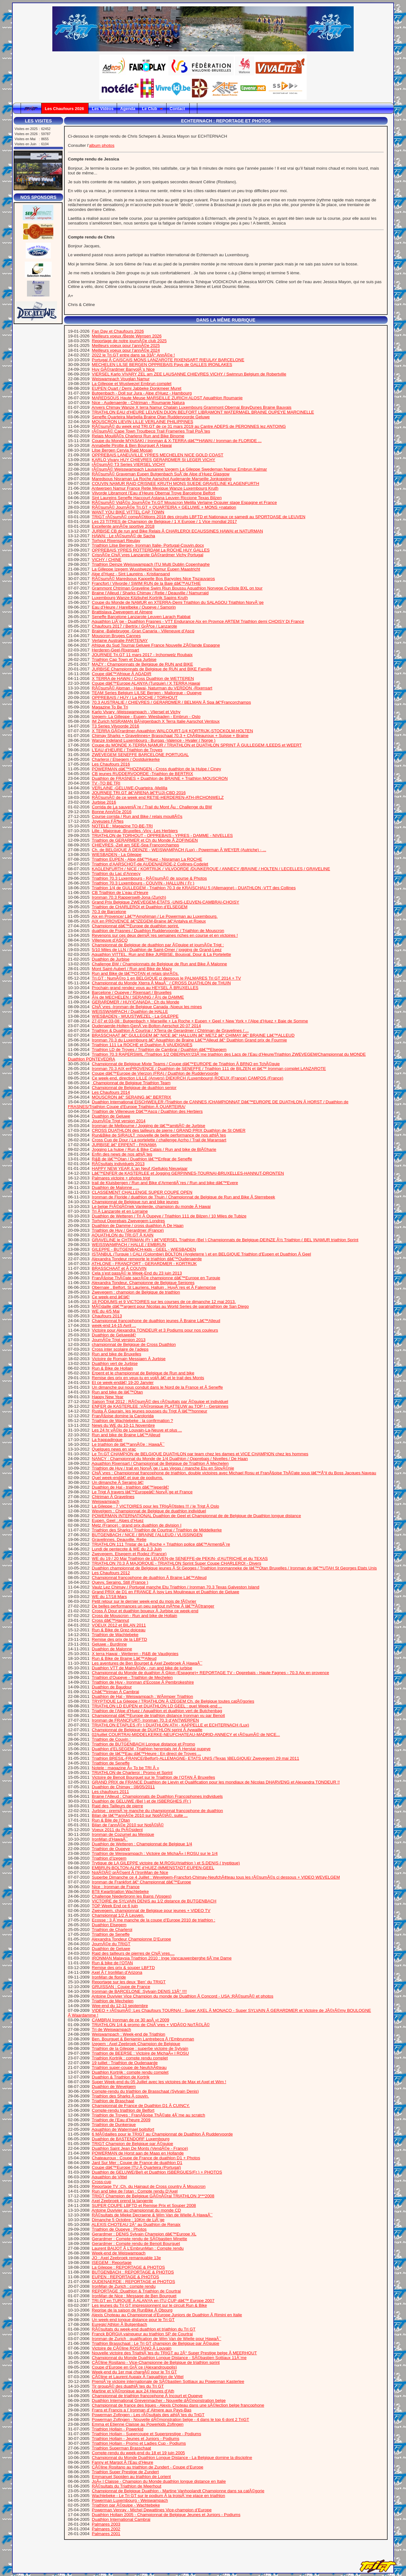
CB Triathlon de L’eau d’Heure (120, 892)
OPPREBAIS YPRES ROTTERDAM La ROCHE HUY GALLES (151, 550)
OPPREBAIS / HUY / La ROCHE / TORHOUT (135, 697)
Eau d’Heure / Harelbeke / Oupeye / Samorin (134, 607)
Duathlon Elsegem (109, 1924)
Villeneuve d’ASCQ (110, 940)
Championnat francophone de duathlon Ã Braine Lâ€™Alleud (149, 1577)
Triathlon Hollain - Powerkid (117, 2429)
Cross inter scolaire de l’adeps (120, 1349)
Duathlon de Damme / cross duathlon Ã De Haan (138, 1225)
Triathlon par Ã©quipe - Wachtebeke (126, 2505)
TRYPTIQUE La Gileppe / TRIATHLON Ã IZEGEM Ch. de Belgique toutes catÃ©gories (173, 1701)
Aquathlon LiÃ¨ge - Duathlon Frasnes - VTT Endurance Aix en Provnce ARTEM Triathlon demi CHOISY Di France (198, 621)
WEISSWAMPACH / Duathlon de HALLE (130, 1011)
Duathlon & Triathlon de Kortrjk (121, 2077)
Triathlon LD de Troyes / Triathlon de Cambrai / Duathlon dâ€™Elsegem (159, 1049)
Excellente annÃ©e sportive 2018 (123, 526)
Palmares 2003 (106, 2524)
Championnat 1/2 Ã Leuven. (118, 1915)
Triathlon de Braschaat (113, 2100)
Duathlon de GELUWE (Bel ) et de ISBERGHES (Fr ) (141, 1801)
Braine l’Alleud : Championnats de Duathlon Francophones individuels (157, 1796)
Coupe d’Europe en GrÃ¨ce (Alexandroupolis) (134, 2367)
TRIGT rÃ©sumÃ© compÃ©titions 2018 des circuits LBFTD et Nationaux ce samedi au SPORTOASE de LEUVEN (198, 516)
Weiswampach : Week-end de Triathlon (128, 2034)
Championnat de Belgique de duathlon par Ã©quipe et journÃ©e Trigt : (158, 944)
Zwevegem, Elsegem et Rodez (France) (129, 1553)
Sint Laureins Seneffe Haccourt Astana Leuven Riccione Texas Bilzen (157, 497)
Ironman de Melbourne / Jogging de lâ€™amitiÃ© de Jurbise (148, 1125)
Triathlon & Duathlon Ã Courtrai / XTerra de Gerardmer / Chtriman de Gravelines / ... (170, 1030)
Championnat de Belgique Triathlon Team (131, 1082)
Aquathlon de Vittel (109, 2177)
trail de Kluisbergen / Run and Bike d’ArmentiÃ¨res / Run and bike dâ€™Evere (165, 1182)
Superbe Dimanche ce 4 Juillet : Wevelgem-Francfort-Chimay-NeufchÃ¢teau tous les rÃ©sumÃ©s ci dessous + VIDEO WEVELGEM (216, 1877)
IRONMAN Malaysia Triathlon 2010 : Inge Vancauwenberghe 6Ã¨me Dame (162, 1958)
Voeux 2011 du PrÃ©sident (117, 1829)
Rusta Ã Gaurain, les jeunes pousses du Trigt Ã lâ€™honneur (149, 1411)
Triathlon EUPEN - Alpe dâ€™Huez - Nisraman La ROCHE (147, 859)
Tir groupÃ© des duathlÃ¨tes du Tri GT (128, 2386)
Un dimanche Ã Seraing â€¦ (118, 1482)
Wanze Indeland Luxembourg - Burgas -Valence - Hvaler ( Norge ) (154, 740)
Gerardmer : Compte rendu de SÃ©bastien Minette (139, 2238)
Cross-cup (101, 2181)
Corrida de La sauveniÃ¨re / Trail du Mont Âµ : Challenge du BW (152, 807)
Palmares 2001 (106, 2533)
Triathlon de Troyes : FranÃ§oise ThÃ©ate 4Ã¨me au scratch (148, 2115)
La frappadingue (107, 1439)
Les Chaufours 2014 (111, 1092)
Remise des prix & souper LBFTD (123, 1967)
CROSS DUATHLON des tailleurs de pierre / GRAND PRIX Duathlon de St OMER (169, 1130)
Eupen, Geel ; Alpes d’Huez (118, 1520)
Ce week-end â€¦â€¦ (111, 1297)
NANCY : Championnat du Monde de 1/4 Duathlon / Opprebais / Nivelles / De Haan (170, 1458)
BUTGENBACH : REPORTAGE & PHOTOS (133, 2272)
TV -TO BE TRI (106, 783)
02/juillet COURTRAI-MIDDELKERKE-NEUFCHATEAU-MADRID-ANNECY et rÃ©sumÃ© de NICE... (186, 1734)
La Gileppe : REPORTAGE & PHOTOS (128, 2267)
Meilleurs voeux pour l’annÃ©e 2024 (126, 350)
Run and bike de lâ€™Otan (117, 1392)
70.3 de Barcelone (109, 911)
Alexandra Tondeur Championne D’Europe (131, 1939)
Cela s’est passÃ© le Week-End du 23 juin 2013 (137, 1273)
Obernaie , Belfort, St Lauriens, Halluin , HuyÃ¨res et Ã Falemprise (154, 1287)
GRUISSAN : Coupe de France (121, 1986)
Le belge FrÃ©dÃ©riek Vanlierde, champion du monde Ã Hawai (151, 1206)
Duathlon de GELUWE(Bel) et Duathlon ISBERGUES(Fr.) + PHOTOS (157, 2172)
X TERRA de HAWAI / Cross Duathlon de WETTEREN (143, 678)
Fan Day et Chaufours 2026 (118, 331)
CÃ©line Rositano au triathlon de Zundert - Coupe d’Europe (147, 2467)
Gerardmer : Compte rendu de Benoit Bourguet (136, 2243)
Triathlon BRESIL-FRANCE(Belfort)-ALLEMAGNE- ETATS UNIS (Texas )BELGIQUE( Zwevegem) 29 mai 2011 (195, 1758)
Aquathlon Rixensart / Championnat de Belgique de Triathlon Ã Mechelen (160, 1463)
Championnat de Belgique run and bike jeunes (135, 1201)
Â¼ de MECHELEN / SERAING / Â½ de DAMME (138, 997)
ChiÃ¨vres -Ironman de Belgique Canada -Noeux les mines (147, 1006)
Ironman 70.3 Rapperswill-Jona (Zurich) (129, 897)
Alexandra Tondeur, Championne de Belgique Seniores (143, 1282)
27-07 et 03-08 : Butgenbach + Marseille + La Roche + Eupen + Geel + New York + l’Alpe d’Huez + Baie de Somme (200, 1021)
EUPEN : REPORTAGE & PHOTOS (125, 2276)
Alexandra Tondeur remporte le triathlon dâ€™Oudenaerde (147, 1258)
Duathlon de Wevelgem (114, 2086)
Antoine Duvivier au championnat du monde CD (136, 2210)
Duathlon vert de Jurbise (115, 1363)
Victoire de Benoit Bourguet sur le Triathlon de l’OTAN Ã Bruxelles (153, 1777)
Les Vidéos (102, 108)
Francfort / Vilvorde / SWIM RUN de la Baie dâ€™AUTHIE (146, 583)
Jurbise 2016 (104, 802)
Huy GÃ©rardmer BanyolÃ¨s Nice (123, 369)
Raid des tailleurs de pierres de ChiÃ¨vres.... (133, 1953)
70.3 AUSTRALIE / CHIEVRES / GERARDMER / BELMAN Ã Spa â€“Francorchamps (171, 702)
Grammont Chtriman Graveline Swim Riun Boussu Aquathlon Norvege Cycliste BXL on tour (177, 588)
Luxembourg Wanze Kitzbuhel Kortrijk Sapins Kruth (140, 597)
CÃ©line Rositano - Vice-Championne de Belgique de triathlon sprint (156, 2362)
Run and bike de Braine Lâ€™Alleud (126, 1434)
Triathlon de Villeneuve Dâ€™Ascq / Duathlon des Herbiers (147, 1111)
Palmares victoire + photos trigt (121, 1178)
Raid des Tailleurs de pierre (117, 1805)
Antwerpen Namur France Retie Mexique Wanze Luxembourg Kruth (155, 488)
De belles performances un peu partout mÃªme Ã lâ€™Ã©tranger (153, 1606)
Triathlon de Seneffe (110, 1763)
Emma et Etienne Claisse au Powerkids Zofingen (138, 2424)
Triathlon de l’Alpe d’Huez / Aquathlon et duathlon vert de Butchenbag (157, 1710)
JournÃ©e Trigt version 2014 (119, 1120)
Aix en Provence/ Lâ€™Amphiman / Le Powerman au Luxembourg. (155, 916)
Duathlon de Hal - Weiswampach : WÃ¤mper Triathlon (142, 1696)
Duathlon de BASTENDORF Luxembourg (130, 2138)
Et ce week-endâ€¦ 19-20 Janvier (123, 1382)
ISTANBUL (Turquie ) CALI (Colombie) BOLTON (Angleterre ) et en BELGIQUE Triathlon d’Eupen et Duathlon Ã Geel (201, 1254)
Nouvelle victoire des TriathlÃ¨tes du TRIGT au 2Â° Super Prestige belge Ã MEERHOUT (174, 2353)
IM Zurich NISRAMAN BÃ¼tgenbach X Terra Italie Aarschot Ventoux (156, 721)
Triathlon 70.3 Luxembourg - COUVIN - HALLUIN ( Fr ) (143, 883)
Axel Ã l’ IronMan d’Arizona (117, 1972)
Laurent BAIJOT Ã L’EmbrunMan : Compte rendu (138, 2248)
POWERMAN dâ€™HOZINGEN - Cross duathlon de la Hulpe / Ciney (156, 768)
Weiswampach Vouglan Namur (121, 378)
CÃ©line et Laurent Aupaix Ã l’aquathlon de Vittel (138, 2376)
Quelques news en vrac (114, 1449)
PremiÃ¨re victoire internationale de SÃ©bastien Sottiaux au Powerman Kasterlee (168, 2381)
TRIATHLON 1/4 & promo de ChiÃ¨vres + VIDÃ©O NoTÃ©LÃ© (151, 2024)
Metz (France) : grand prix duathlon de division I (136, 1525)
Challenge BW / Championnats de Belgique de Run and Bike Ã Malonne (159, 964)
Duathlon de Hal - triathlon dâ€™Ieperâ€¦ (130, 1487)
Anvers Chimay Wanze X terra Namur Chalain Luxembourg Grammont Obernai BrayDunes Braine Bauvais (191, 407)
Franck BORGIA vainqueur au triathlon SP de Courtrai (142, 2333)
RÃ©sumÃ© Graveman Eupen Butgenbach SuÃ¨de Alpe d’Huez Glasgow (161, 474)
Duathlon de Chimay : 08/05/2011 (123, 1786)
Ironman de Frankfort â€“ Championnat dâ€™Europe (141, 1882)
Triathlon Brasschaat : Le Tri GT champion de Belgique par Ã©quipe (155, 2343)
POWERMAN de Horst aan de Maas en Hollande (138, 2153)
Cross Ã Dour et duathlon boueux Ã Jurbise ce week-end (145, 1610)
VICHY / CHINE (106, 559)
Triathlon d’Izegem (109, 1858)
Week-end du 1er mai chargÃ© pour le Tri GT (134, 2372)
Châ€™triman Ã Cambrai (115, 1691)
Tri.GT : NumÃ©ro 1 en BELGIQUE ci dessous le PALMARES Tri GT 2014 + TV (166, 978)
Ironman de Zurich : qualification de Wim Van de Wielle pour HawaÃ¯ (156, 2338)
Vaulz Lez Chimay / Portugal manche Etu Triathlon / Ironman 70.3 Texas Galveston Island (175, 1587)
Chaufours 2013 (107, 1316)
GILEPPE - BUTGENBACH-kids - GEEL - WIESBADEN (144, 1249)
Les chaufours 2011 (110, 1791)
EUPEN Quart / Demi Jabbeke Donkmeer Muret (136, 388)
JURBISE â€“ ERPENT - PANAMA (124, 1144)
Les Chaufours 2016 (111, 764)
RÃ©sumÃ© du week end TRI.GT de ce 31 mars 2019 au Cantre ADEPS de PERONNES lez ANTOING (189, 426)
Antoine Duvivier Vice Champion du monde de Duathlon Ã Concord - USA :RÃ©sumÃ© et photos (182, 1996)
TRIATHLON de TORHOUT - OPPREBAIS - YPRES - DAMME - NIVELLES (162, 835)
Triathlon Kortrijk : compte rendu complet (130, 2058)
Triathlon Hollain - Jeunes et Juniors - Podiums (135, 2438)
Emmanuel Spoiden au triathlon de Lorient (131, 2476)
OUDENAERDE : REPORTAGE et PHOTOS (133, 2281)
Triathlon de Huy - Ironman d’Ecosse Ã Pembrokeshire (143, 1682)
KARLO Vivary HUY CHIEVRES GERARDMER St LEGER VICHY (153, 459)
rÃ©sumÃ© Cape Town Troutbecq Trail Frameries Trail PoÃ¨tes (151, 431)
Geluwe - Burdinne (109, 1644)
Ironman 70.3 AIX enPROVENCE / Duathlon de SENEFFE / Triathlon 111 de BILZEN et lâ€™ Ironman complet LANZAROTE (209, 1068)
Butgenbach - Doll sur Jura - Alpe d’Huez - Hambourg (142, 393)
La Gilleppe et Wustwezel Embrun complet (132, 383)
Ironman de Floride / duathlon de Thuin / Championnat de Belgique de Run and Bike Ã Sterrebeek (183, 1197)
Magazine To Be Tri (110, 707)
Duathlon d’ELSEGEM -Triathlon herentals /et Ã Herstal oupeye (151, 1748)
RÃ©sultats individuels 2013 (118, 1163)
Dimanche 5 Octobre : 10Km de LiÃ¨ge (128, 2219)
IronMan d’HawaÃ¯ (110, 1839)
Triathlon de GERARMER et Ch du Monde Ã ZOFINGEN (145, 840)
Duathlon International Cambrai (121, 2519)
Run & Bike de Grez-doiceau (119, 1629)
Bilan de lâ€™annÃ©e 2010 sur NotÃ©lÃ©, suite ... (140, 1815)
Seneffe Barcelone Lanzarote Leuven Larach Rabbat (141, 616)
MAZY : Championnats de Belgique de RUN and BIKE (142, 664)
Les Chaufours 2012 (111, 1572)
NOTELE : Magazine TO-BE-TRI (122, 826)
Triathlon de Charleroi (112, 1929)
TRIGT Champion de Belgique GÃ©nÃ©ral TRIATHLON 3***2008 (153, 2196)
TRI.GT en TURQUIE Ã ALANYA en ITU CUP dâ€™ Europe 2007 (153, 2300)
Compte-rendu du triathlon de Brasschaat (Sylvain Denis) (145, 2091)
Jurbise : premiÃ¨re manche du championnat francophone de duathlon (157, 1810)
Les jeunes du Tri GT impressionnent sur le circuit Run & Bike (149, 2305)
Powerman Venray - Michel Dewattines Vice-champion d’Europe (152, 2510)
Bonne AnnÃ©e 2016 (112, 811)
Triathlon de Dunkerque (114, 2124)
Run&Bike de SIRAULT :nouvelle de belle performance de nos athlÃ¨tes (159, 1135)
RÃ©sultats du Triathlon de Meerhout (126, 2486)
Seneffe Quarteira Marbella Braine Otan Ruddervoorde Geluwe (151, 416)
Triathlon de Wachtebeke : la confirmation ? (132, 1420)
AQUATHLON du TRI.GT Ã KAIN (123, 1235)
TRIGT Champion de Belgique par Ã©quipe (132, 2143)
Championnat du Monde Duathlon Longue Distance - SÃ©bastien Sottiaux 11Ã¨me (169, 2357)
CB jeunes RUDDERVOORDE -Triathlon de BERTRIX (142, 773)
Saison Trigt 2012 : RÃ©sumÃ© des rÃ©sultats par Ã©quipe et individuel (160, 1401)
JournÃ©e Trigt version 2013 (119, 1339)
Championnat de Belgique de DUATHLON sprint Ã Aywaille (147, 1729)
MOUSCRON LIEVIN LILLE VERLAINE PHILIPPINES (142, 421)
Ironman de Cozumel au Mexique (123, 1834)
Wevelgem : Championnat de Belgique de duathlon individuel (149, 1511)
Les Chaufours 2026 (65, 108)
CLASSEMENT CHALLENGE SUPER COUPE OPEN (142, 1192)
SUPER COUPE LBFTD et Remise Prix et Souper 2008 (144, 2205)
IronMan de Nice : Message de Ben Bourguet (134, 2295)
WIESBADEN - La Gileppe (116, 854)
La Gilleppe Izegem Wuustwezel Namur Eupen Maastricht (146, 569)
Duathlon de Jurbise (111, 959)
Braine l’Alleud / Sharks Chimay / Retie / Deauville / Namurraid (150, 592)
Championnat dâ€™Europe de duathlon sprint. (135, 925)
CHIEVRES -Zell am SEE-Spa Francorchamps (135, 845)
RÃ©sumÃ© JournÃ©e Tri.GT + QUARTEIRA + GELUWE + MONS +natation (164, 507)
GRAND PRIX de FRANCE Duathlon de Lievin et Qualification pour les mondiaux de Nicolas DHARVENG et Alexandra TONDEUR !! (216, 1782)
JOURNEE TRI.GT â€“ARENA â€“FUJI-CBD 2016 (139, 792)
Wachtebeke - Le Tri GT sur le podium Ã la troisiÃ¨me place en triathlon (158, 2495)
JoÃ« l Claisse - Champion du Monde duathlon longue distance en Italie (159, 2481)
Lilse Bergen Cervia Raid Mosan (122, 450)
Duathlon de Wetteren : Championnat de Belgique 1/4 (142, 1844)
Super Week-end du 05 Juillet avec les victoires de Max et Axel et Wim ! (159, 2081)
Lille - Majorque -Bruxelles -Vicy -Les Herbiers (135, 830)
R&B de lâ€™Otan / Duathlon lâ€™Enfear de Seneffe (142, 1159)
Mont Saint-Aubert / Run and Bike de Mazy (132, 968)
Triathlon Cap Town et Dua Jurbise (124, 659)
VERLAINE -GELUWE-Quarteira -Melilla (129, 788)
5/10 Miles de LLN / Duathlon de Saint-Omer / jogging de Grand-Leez (157, 949)
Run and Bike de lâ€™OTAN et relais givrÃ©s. (135, 973)
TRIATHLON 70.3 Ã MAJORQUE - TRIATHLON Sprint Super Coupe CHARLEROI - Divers (176, 1563)
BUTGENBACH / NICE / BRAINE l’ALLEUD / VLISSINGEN (147, 1534)
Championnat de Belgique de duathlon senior (134, 1087)
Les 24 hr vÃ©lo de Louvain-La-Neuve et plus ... (137, 1430)
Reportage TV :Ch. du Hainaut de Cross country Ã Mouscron (149, 2186)
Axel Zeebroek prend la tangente (122, 2200)
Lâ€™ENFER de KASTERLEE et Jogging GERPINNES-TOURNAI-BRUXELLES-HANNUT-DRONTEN (188, 1173)
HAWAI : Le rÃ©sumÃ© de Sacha (123, 535)
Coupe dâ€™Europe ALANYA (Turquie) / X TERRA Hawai (146, 683)
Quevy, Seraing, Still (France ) (120, 1582)
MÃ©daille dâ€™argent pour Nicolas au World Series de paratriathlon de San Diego (170, 1306)
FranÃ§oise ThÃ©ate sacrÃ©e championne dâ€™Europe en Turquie (156, 1277)
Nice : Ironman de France (116, 1886)
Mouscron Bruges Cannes (116, 635)
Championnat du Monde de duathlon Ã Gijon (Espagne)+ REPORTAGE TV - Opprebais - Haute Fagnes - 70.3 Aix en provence (210, 1672)
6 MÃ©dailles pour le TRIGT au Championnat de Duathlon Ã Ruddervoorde (162, 2134)
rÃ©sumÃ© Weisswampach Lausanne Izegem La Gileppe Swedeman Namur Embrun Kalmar (179, 469)
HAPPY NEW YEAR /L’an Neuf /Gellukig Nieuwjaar (140, 1168)
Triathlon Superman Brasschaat (121, 2448)
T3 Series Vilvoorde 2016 (115, 726)
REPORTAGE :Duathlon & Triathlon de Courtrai (136, 2291)
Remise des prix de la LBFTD (119, 1639)
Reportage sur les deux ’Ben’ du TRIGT (129, 1981)
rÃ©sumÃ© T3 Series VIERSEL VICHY (128, 464)
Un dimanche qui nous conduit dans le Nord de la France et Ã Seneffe (157, 1387)
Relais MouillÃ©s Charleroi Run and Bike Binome (138, 436)
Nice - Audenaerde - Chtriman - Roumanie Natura (138, 402)
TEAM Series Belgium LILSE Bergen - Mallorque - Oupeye (146, 692)
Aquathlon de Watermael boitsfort (123, 2129)
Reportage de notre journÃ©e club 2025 (129, 340)
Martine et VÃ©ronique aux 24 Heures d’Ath (133, 2391)
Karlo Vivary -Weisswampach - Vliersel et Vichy (136, 711)
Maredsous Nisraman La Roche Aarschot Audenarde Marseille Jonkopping (162, 478)
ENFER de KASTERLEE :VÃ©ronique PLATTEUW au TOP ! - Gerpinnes (160, 1406)
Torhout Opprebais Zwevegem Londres (128, 1220)
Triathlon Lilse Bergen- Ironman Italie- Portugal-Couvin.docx (148, 545)
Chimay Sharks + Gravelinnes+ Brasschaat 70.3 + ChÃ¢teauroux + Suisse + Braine (170, 735)
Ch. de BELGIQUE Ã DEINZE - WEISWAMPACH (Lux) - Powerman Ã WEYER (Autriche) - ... (179, 849)
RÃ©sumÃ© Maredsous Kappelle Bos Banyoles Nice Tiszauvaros (153, 578)
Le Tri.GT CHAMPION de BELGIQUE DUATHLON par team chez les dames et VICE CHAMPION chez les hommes (200, 1453)
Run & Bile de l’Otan (111, 1820)
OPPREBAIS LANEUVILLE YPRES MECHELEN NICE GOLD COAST (158, 455)
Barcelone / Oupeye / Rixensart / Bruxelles (132, 992)
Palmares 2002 (106, 2529)
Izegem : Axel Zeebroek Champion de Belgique (136, 2043)
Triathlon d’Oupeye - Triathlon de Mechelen (132, 1677)
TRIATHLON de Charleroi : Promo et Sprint (132, 1772)
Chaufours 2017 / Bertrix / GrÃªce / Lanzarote (134, 626)
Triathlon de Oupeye (111, 1848)
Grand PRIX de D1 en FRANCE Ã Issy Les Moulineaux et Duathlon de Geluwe (165, 1591)
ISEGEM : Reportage (112, 2262)
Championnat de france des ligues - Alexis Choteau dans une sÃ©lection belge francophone (178, 2405)
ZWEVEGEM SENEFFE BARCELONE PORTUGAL (140, 754)
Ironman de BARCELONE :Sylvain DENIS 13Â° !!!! (139, 1991)
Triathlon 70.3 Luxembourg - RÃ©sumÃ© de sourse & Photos (149, 878)
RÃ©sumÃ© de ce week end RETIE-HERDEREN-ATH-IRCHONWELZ (158, 797)
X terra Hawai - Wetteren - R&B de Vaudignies (135, 1653)
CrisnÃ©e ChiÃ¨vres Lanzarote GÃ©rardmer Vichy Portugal (147, 554)
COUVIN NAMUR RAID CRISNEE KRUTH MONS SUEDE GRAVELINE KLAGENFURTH (175, 483)
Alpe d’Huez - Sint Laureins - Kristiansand (131, 573)
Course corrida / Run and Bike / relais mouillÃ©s (137, 816)
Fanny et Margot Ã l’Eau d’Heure (122, 2462)
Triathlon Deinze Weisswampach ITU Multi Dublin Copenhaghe (151, 564)
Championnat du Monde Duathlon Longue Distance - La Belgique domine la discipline (172, 2457)
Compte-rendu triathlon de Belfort (123, 2110)
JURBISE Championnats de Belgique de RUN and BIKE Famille (152, 669)
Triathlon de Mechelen (112, 2001)
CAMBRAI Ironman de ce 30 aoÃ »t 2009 (130, 2020)
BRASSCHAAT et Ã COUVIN (119, 1268)
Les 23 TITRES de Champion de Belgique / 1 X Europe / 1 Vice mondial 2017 (164, 521)
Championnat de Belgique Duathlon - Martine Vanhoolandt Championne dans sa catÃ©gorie (178, 2490)
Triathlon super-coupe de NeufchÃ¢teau (129, 2067)
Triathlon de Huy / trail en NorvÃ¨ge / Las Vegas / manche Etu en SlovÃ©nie (163, 1468)
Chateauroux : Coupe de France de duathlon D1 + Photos (146, 2157)
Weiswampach (105, 1501)
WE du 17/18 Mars (109, 1596)
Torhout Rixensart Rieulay (116, 540)
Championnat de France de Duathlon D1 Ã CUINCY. (141, 2105)
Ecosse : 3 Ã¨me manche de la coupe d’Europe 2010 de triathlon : (153, 1920)
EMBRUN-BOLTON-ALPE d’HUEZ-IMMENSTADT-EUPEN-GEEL (153, 1867)
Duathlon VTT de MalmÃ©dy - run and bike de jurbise (142, 1668)
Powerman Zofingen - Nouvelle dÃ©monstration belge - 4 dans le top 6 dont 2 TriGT (170, 2419)
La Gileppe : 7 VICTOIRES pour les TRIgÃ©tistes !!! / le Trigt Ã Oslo (155, 1506)
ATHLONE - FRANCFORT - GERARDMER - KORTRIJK (144, 1263)
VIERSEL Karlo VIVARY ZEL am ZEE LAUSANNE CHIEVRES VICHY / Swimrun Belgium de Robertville (189, 374)
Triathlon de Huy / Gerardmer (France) (128, 1230)
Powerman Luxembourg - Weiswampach (130, 2500)
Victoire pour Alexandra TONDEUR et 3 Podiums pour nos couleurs (155, 1330)
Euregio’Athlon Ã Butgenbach (119, 2324)
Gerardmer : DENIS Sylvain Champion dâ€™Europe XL (144, 2234)
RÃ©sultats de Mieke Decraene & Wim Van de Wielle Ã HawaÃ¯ (152, 2215)
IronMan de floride (109, 1977)
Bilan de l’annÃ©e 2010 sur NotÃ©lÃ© (128, 1825)
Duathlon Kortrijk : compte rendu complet (130, 2072)
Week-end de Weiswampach (119, 2253)
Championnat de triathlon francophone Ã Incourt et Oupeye (147, 2395)
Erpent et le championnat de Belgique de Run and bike (143, 1373)
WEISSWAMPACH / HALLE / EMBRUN (129, 1244)
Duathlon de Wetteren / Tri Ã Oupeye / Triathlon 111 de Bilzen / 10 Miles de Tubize (169, 1216)
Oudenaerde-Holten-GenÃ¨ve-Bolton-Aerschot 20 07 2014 (146, 1025)
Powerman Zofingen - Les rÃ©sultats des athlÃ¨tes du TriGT (148, 2414)
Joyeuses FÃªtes (108, 821)
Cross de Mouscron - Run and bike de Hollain (134, 1615)
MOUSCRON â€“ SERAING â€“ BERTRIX (131, 1097)
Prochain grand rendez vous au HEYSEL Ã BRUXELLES (145, 987)
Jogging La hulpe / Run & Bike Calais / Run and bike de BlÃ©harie (154, 1149)
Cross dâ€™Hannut (110, 1620)
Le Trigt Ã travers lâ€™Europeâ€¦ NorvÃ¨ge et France (142, 1492)
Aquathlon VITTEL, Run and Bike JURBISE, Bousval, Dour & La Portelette (161, 954)
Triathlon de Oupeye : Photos (119, 2229)
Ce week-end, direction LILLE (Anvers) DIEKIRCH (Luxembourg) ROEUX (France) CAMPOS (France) (188, 1078)
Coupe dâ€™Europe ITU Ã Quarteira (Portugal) (136, 2167)
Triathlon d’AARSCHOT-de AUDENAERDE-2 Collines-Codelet (150, 864)
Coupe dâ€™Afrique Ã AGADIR (121, 673)
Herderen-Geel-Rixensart (115, 650)
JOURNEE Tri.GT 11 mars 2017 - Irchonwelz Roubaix (142, 654)
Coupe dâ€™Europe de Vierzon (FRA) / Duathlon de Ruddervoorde (155, 1073)
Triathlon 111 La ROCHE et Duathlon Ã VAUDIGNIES (142, 1044)
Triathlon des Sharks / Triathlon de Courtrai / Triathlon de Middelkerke (157, 1530)
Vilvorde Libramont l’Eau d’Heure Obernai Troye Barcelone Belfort (153, 493)
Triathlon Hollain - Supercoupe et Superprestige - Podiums (146, 2433)
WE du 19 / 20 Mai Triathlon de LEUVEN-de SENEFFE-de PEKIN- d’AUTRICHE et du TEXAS (180, 1558)
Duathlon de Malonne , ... (115, 1187)
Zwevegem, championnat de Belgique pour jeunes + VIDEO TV (151, 1910)
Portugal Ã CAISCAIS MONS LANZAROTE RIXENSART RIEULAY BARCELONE (168, 359)
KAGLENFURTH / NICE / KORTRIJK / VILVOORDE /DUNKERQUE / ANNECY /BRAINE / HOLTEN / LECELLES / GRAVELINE (211, 868)
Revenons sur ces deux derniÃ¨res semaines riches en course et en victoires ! (165, 935)
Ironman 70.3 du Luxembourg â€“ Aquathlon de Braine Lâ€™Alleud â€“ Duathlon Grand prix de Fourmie (189, 1040)
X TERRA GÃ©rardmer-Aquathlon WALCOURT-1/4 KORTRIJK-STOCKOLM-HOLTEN (172, 730)
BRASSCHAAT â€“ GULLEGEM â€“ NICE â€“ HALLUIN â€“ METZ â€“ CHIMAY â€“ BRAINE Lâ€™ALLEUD (193, 1035)
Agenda (127, 108)
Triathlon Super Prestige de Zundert (125, 2471)
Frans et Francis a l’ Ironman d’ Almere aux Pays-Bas (142, 2410)
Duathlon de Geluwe (111, 1116)
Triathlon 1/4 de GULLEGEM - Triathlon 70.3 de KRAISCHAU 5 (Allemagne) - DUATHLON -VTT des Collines (194, 887)
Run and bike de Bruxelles (116, 1354)
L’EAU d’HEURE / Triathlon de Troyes (127, 749)
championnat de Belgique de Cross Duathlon (134, 1344)
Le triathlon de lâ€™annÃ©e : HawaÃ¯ (128, 1444)
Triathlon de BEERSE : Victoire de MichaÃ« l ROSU (140, 2053)
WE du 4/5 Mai (106, 1311)
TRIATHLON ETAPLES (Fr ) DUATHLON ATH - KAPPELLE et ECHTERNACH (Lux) (170, 1725)
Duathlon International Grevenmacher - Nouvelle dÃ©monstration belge (159, 2400)
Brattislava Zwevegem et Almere (122, 612)
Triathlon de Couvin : (111, 1739)
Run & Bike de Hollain (112, 1368)
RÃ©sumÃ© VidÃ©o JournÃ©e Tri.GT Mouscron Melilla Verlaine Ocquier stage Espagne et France (184, 502)
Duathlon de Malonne (112, 1649)
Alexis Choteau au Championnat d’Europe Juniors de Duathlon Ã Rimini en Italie (167, 2314)
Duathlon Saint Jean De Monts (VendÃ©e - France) (140, 2148)
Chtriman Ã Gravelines (113, 1496)
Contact (178, 108)
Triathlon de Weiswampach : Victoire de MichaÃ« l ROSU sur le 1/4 (155, 1853)
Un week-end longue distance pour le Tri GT (133, 2319)
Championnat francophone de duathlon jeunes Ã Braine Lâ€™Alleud (156, 1320)
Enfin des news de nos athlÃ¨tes (122, 1154)
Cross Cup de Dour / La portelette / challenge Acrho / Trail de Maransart (159, 1140)
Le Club (152, 108)
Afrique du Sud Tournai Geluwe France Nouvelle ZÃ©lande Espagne (156, 645)
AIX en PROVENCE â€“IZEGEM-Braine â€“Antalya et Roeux (149, 921)
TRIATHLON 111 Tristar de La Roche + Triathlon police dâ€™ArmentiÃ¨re (161, 1544)
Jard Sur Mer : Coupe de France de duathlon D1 (137, 2162)
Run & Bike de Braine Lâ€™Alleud (124, 1658)
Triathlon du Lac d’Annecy (116, 873)
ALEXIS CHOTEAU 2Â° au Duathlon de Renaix (136, 2224)
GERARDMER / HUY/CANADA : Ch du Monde (136, 1002)
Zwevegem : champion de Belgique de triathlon (136, 1292)
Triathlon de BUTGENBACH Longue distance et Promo (143, 1744)
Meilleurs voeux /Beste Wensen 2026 (127, 336)
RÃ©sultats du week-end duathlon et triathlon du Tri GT (144, 2329)
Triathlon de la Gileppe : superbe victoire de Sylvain (140, 2048)
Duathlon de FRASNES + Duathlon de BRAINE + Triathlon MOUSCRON (160, 778)
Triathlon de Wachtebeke (115, 1634)
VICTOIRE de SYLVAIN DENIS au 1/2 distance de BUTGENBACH (154, 1901)
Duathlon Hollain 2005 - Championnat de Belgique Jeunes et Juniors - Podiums (166, 2514)
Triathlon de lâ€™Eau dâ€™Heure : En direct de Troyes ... (146, 1753)
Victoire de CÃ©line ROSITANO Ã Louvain (132, 2348)
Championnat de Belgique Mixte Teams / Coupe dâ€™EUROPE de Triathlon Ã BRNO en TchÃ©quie (186, 1063)
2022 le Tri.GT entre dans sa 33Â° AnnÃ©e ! (133, 355)
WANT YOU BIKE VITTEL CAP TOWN (128, 512)
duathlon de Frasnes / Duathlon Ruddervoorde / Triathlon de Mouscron (158, 930)
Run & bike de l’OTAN (112, 1962)
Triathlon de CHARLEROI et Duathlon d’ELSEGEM (139, 906)
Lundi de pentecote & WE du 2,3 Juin (127, 1549)
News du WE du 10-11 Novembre (123, 1425)
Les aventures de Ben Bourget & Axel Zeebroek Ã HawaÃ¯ (147, 1663)
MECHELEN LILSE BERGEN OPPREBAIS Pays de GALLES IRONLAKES (162, 364)
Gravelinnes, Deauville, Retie (119, 1539)
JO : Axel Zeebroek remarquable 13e (126, 2257)
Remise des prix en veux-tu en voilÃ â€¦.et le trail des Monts (148, 1377)
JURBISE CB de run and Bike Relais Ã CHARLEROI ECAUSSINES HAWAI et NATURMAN (177, 531)
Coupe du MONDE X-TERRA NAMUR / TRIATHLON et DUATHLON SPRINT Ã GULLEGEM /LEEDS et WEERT (197, 745)
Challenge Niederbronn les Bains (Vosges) (132, 1896)
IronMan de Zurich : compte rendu (124, 2286)
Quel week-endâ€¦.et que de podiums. (127, 1477)
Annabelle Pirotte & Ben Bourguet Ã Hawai (132, 445)
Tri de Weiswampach (111, 2029)
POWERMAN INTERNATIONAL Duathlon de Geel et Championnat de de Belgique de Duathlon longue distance (196, 1515)
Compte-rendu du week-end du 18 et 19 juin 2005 (138, 2452)
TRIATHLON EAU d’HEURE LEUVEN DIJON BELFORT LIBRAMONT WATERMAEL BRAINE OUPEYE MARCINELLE (203, 412)
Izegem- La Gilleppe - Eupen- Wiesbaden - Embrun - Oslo (146, 716)
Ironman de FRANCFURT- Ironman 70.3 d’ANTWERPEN (145, 1720)
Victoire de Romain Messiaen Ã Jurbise (129, 1358)
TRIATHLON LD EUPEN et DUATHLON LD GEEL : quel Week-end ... (157, 1706)
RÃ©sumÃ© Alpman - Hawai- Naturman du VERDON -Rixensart (152, 688)
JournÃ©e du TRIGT (111, 1943)
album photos (102, 145)
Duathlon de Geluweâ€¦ (114, 1335)
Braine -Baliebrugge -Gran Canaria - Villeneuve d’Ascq (143, 631)
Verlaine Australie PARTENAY (120, 640)
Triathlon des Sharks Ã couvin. (120, 2096)
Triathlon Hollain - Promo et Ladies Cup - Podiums (139, 2443)
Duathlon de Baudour (112, 1687)
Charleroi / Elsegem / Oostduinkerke (126, 759)
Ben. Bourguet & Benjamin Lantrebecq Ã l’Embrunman (143, 2039)
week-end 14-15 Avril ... (114, 1325)
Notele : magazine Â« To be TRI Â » (125, 1767)
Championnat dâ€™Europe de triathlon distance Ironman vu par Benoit (158, 1715)
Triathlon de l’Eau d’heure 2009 (121, 2119)
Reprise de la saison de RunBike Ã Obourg (132, 2310)
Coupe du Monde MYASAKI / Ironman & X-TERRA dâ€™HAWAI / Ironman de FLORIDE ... (177, 440)
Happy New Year (107, 1396)
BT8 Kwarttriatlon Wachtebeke (120, 1891)
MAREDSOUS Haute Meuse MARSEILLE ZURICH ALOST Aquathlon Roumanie (167, 397)
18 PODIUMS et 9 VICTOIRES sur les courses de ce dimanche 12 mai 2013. (164, 1301)
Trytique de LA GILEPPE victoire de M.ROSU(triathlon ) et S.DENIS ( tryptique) (166, 1863)
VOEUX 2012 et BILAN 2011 (119, 1625)
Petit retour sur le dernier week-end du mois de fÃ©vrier (144, 1601)
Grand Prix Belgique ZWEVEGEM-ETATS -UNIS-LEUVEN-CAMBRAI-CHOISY (165, 902)
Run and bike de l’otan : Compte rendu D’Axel (135, 2191)
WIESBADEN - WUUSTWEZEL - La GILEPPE (135, 1016)
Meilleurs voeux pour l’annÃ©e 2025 (126, 345)
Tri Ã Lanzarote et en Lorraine (120, 1211)
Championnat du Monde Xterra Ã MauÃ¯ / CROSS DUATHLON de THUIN (161, 983)
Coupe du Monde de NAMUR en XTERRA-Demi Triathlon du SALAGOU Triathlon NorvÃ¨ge (178, 602)
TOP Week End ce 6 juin (115, 1905)
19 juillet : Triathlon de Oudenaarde (125, 2062)
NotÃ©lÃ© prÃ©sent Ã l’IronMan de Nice (130, 1872)
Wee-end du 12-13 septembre (120, 2005)
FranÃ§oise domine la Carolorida (123, 1415)
